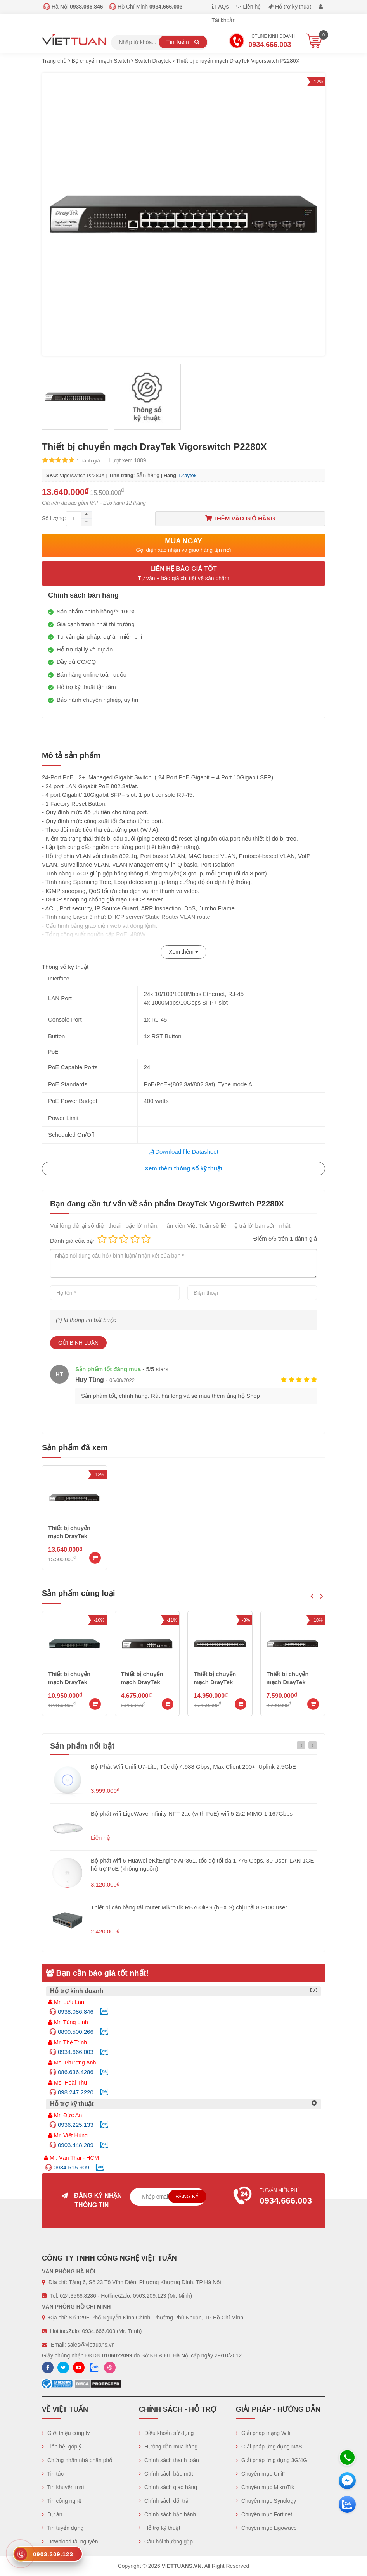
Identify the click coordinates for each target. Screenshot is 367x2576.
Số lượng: (54, 518)
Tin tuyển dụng (62, 2528)
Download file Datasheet (183, 1151)
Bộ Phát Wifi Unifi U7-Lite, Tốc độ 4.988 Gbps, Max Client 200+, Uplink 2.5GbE (193, 1766)
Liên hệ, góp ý (61, 2446)
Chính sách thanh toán (169, 2460)
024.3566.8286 (78, 2296)
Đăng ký (187, 2196)
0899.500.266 (75, 2031)
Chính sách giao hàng (168, 2487)
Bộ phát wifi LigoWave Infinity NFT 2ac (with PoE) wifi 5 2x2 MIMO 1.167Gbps (192, 1813)
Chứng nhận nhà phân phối (77, 2460)
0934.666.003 (75, 2052)
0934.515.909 (71, 2167)
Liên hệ (248, 6)
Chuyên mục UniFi (261, 2474)
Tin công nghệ (61, 2501)
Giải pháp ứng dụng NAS (269, 2446)
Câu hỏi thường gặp (166, 2541)
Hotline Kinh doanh (262, 42)
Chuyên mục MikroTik (265, 2487)
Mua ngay (183, 545)
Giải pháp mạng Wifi (263, 2433)
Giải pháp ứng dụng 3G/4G (271, 2460)
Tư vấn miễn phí (275, 2197)
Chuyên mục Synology (266, 2501)
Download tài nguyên (70, 2541)
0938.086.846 (75, 2011)
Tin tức (53, 2474)
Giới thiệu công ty (66, 2433)
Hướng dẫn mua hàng (168, 2446)
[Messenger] (347, 2480)
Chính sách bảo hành (167, 2514)
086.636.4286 (75, 2072)
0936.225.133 (75, 2124)
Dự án (52, 2514)
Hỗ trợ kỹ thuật (289, 6)
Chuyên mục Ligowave (266, 2528)
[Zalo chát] (347, 2504)
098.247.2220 (75, 2092)
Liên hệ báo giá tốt (183, 573)
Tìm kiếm (182, 42)
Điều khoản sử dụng (166, 2433)
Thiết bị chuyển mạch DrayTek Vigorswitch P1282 (74, 1682)
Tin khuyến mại (63, 2487)
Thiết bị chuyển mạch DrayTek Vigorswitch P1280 (146, 1682)
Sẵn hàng (147, 475)
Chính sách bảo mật (166, 2474)
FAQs (220, 6)
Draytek (187, 475)
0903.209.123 (149, 2296)
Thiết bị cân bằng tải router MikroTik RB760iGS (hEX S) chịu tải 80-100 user (189, 1907)
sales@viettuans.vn (91, 2345)
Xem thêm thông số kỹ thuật (183, 1168)
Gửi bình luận (78, 1343)
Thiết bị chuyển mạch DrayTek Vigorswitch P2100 (219, 1682)
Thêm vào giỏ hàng (240, 518)
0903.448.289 (75, 2145)
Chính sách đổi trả (164, 2501)
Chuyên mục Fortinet (264, 2514)
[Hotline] (347, 2457)
